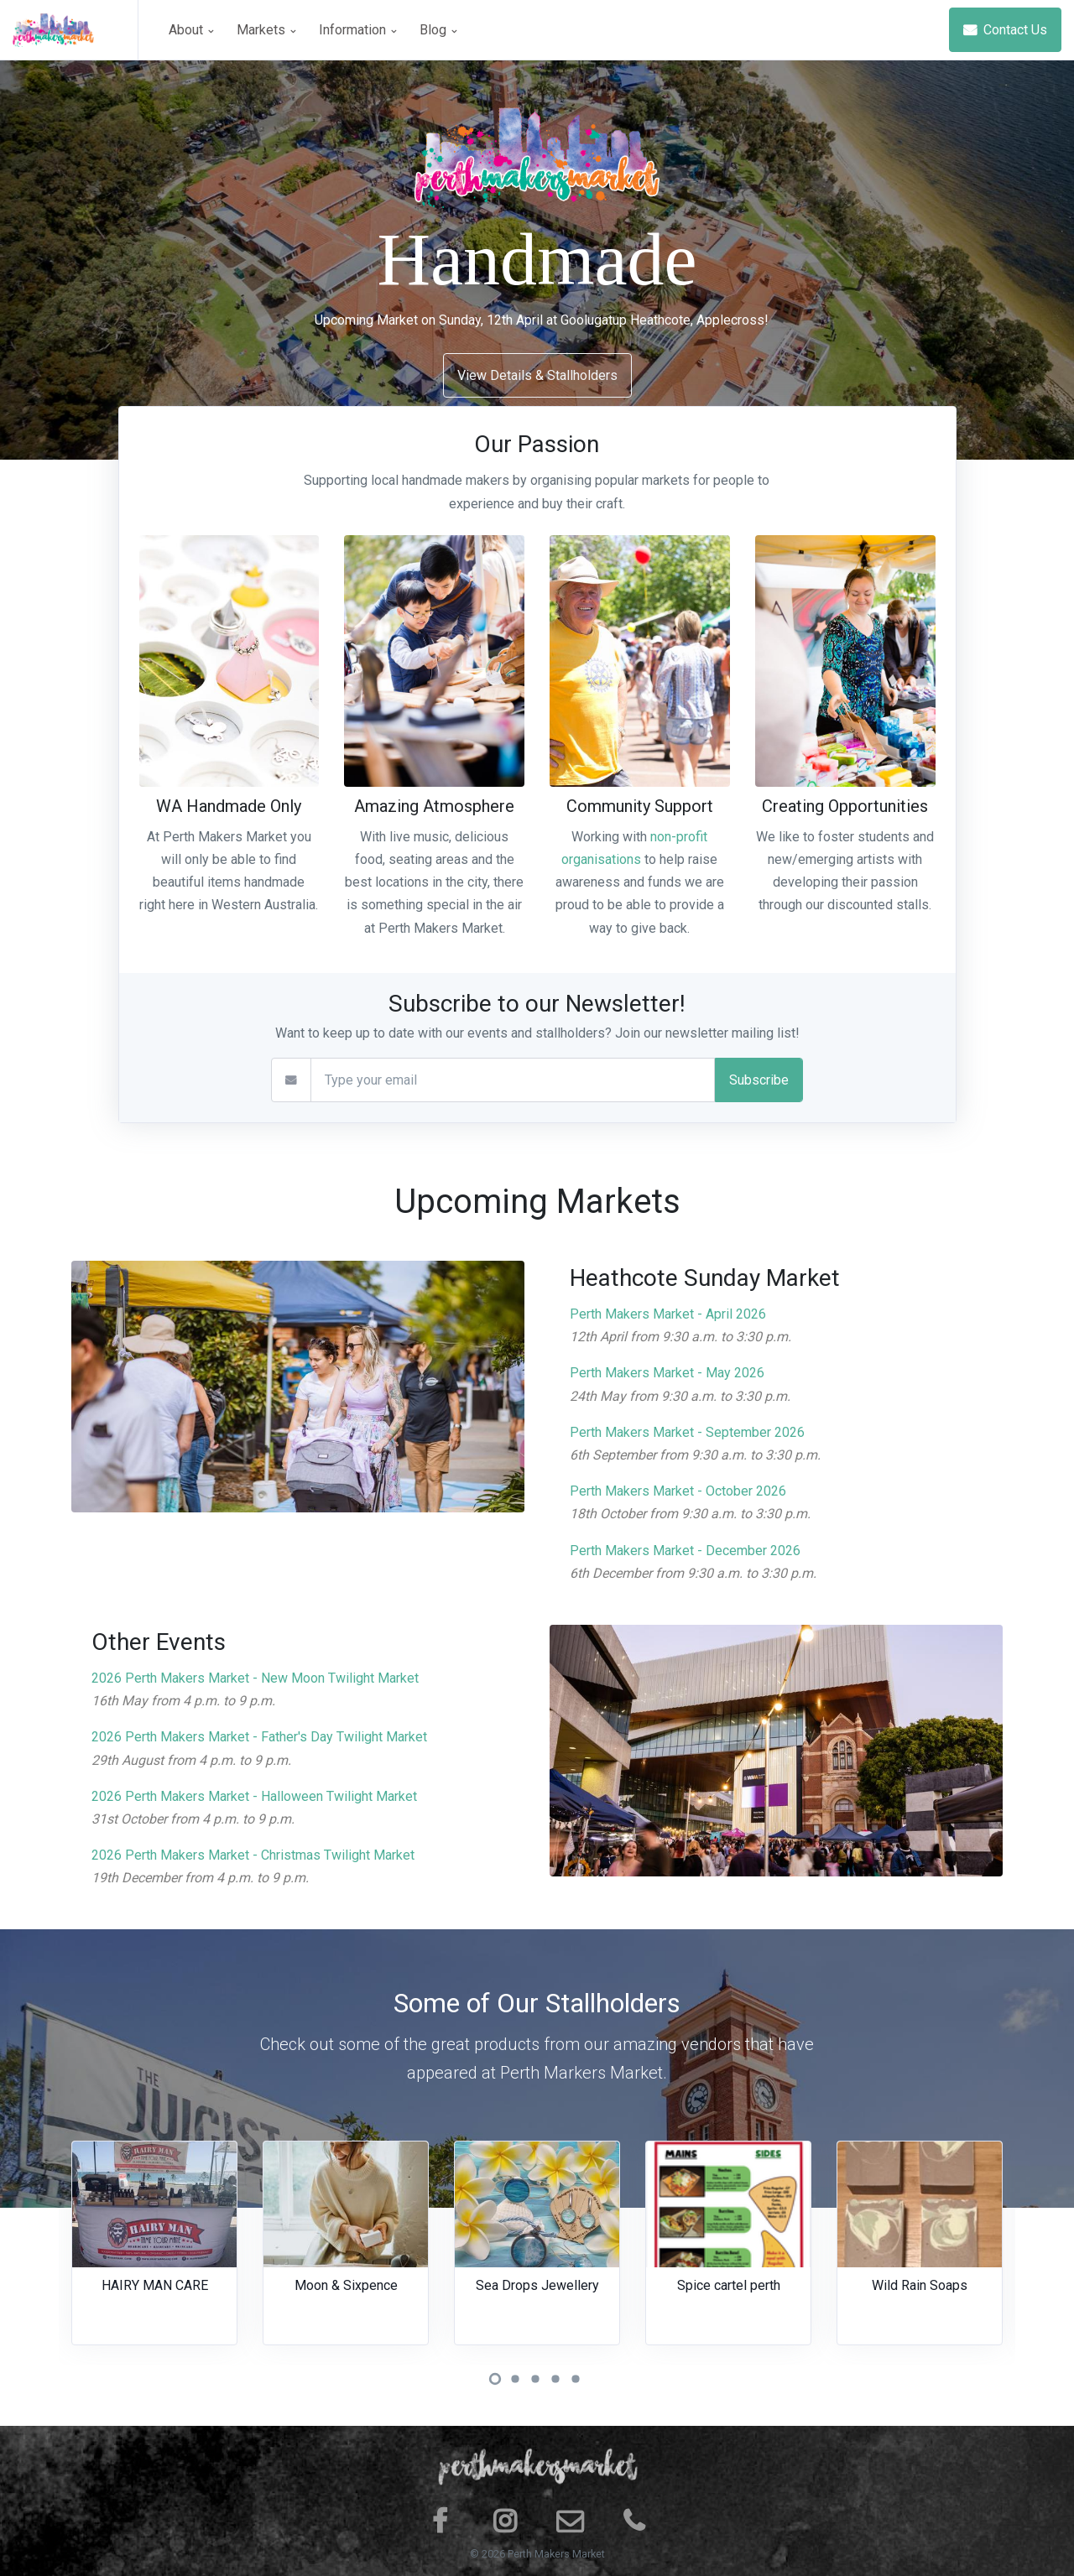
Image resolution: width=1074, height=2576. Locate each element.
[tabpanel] (154, 2253)
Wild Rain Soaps (919, 2285)
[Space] (75, 30)
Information (357, 30)
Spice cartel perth (728, 2285)
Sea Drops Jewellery (537, 2285)
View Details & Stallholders (537, 375)
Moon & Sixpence (346, 2285)
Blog (438, 30)
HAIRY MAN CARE (155, 2285)
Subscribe (759, 1080)
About (191, 30)
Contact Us (1005, 30)
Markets (266, 30)
